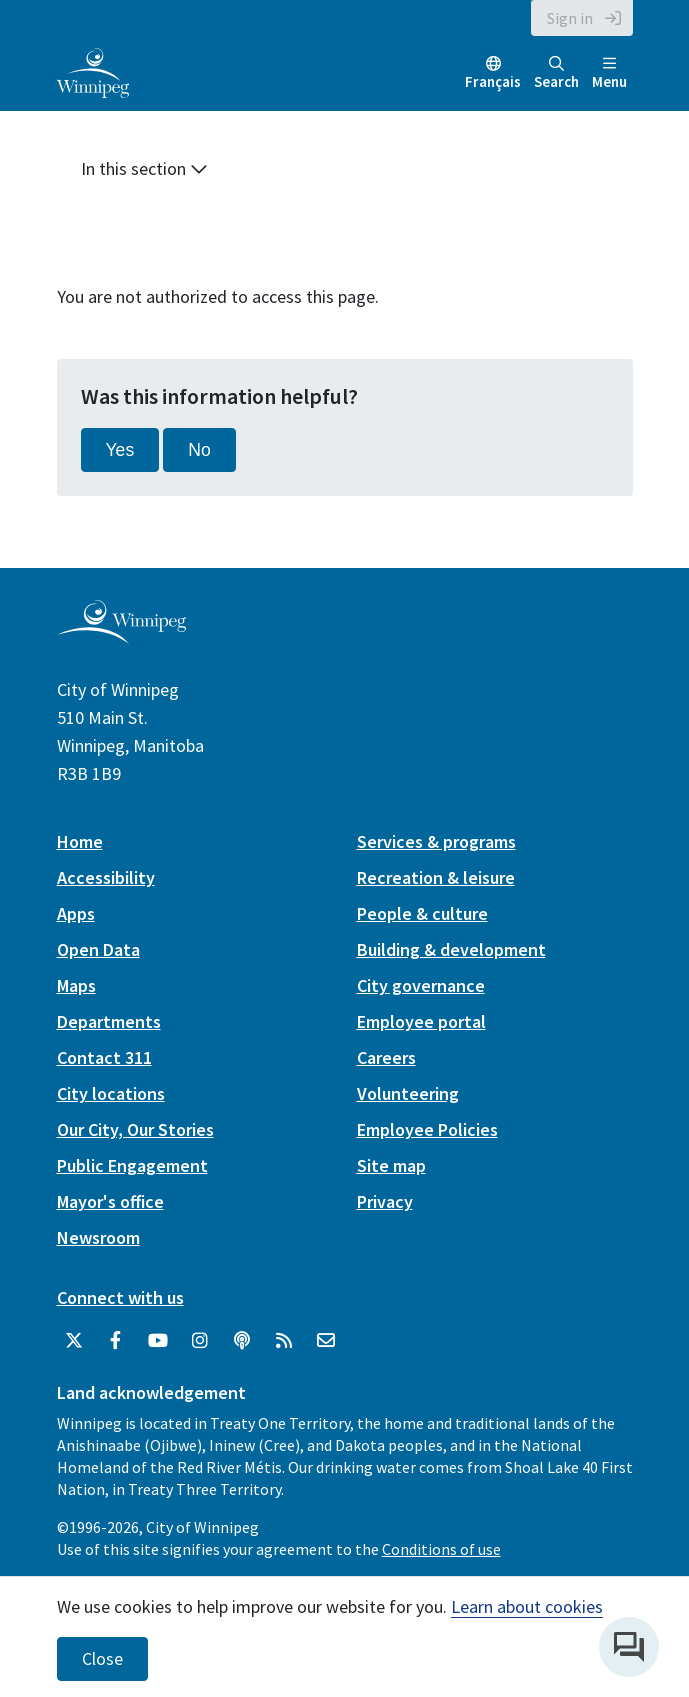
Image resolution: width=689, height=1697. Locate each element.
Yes (120, 450)
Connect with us (120, 1297)
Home (80, 841)
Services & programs (436, 841)
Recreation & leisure (436, 877)
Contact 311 (104, 1057)
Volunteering (408, 1093)
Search (556, 73)
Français (493, 81)
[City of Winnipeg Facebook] (116, 1341)
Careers (386, 1057)
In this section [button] (144, 168)
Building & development (451, 949)
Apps (76, 913)
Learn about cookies (527, 1606)
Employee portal (421, 1021)
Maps (76, 985)
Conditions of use (441, 1549)
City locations (111, 1093)
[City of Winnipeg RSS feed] (284, 1341)
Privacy (385, 1201)
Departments (109, 1021)
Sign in (570, 18)
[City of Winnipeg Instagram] (200, 1341)
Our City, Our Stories (135, 1129)
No (199, 450)
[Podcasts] (242, 1341)
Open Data (98, 949)
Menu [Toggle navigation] (609, 73)
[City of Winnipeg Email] (326, 1341)
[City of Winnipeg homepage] (121, 635)
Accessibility (106, 877)
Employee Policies (427, 1129)
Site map (391, 1165)
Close (102, 1659)
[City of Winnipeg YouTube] (158, 1341)
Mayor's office (110, 1201)
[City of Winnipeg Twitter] (74, 1341)
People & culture (422, 913)
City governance (421, 985)
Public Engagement (132, 1165)
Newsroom (98, 1237)
